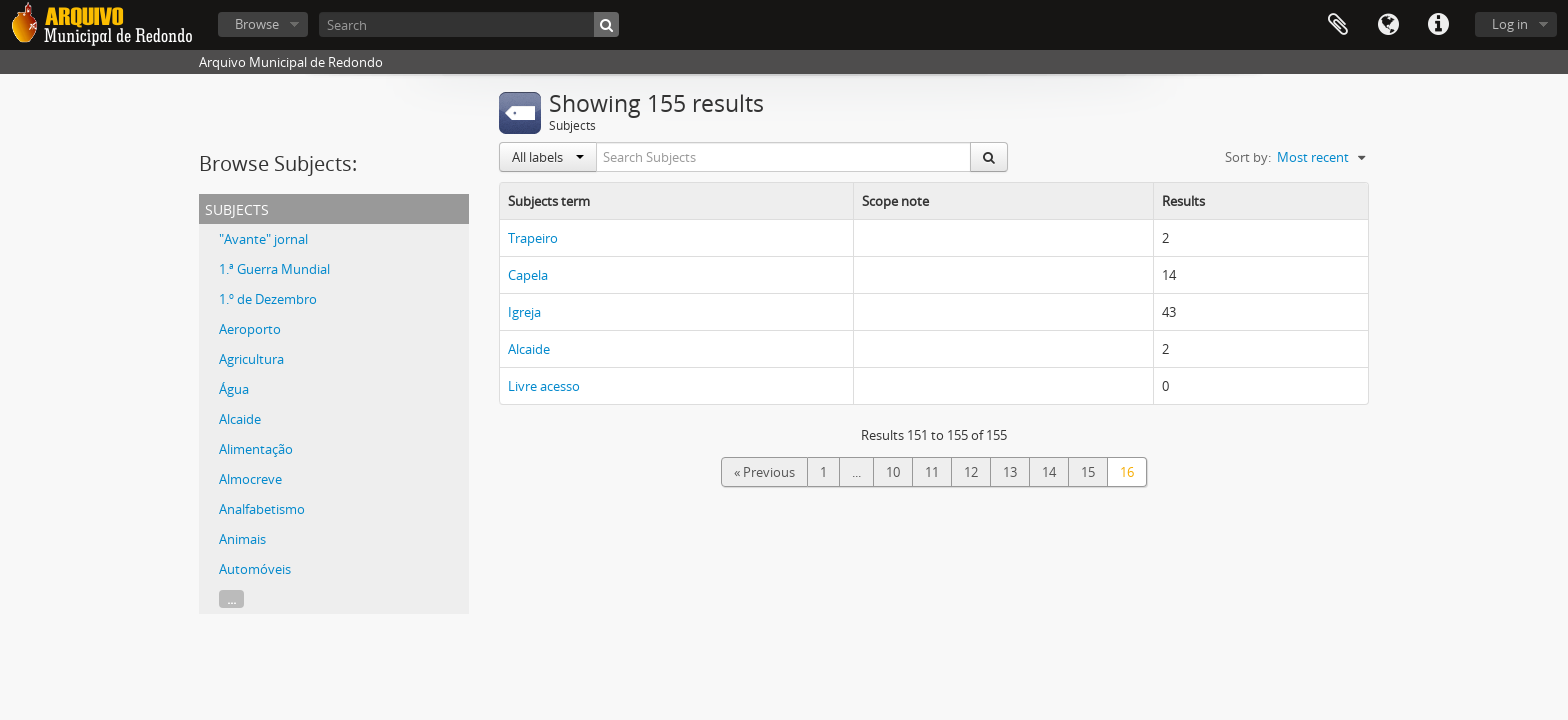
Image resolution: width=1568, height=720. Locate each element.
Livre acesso (544, 386)
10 (893, 472)
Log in (1510, 24)
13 (1010, 472)
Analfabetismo (262, 509)
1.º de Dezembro (268, 299)
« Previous (764, 472)
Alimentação (256, 449)
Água (234, 389)
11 (932, 472)
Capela (528, 275)
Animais (242, 539)
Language (1388, 25)
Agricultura (251, 359)
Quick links (1438, 25)
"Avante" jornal (263, 239)
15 (1088, 472)
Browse (257, 24)
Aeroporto (250, 329)
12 (971, 472)
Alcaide (240, 419)
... (231, 599)
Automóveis (255, 569)
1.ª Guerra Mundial (274, 269)
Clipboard (1338, 25)
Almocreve (250, 479)
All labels (548, 157)
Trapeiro (533, 238)
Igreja (524, 312)
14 (1049, 472)
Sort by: (1248, 157)
